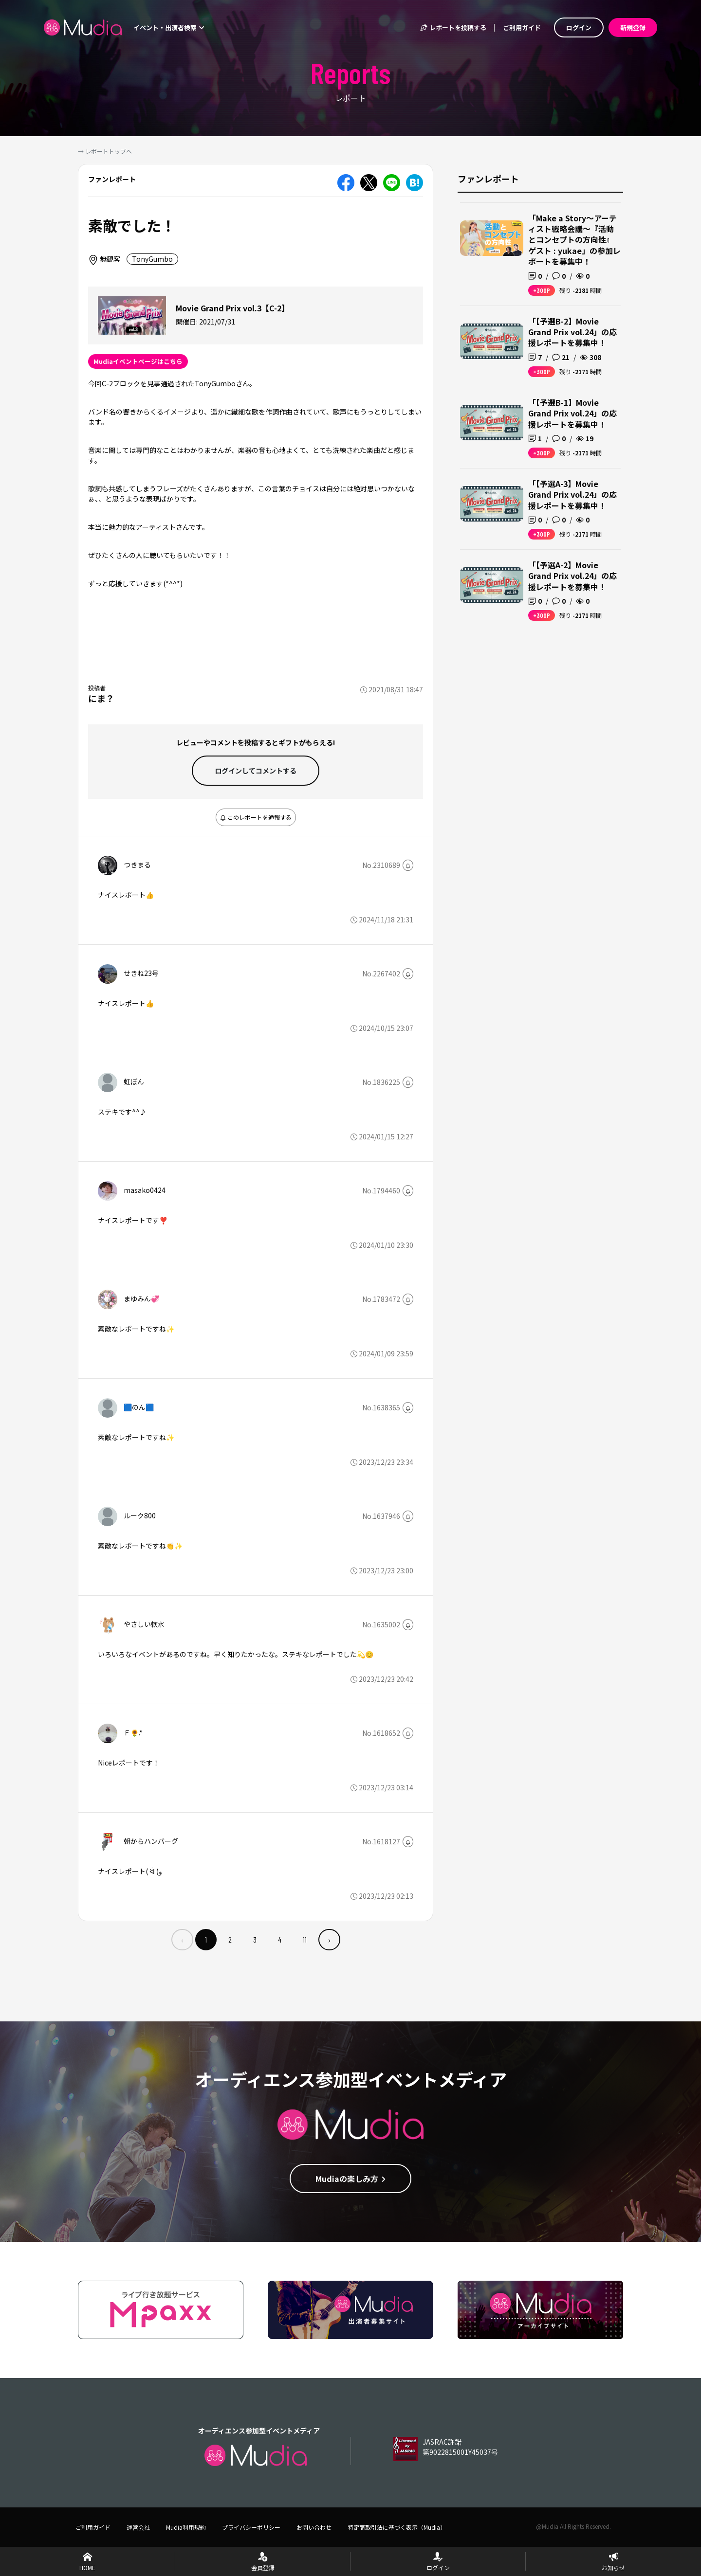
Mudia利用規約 (186, 2527)
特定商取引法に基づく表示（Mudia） (397, 2527)
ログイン (578, 27)
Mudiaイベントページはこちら (138, 361)
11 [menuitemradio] (305, 1939)
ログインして (255, 770)
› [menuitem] (329, 1940)
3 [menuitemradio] (255, 1939)
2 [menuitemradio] (230, 1939)
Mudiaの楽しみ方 (350, 2178)
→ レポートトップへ (105, 151)
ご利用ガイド (522, 27)
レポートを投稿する (453, 27)
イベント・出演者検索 (168, 27)
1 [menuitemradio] (206, 1939)
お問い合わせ (314, 2527)
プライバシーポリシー (251, 2527)
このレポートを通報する (256, 817)
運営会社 (138, 2527)
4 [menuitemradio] (279, 1939)
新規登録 (633, 27)
